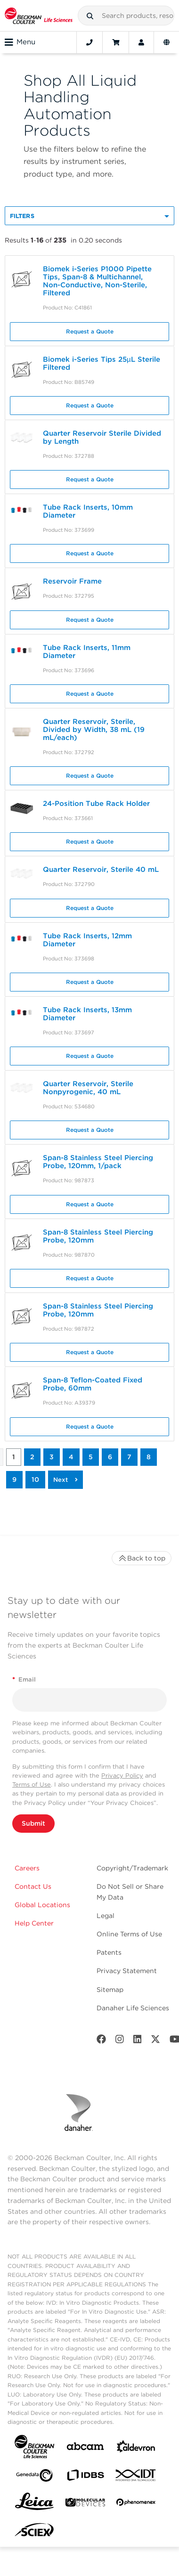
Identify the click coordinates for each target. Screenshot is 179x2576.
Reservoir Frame (72, 581)
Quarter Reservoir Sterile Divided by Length (102, 437)
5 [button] (91, 1457)
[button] (89, 16)
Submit (33, 1823)
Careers (27, 1868)
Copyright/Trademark (132, 1868)
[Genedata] (34, 2477)
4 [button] (71, 1457)
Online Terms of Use (129, 1934)
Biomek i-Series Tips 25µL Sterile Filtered (101, 363)
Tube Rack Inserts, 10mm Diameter (88, 511)
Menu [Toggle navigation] (20, 42)
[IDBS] (85, 2477)
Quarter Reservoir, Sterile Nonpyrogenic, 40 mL (88, 1088)
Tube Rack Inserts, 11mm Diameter (86, 651)
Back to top (141, 1558)
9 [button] (14, 1479)
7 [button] (129, 1457)
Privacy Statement (127, 1971)
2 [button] (32, 1457)
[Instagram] (119, 2041)
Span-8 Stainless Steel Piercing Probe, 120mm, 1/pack (98, 1162)
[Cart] (116, 42)
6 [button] (110, 1457)
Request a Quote (90, 331)
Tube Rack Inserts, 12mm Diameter (87, 940)
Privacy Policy (122, 1775)
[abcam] (85, 2448)
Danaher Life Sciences (133, 2008)
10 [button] (35, 1479)
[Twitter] (155, 2041)
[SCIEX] (34, 2532)
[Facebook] (101, 2041)
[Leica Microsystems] (34, 2504)
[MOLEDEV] (85, 2504)
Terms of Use (31, 1784)
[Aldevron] (136, 2448)
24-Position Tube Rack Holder (96, 803)
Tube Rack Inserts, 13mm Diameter (87, 1014)
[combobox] (126, 15)
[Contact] (89, 42)
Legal (105, 1915)
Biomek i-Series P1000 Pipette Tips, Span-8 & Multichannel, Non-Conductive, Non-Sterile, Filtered (97, 281)
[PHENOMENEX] (136, 2504)
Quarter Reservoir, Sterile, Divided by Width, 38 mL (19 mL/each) (94, 729)
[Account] (141, 42)
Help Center (34, 1923)
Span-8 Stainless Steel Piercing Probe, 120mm (98, 1236)
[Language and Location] (166, 42)
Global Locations (42, 1905)
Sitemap (110, 1989)
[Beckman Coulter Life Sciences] (39, 15)
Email (24, 1679)
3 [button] (51, 1457)
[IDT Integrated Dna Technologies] (136, 2477)
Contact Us (33, 1886)
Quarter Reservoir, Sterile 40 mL (101, 869)
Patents (109, 1952)
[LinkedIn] (137, 2041)
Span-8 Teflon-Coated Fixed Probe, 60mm (92, 1384)
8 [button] (148, 1457)
